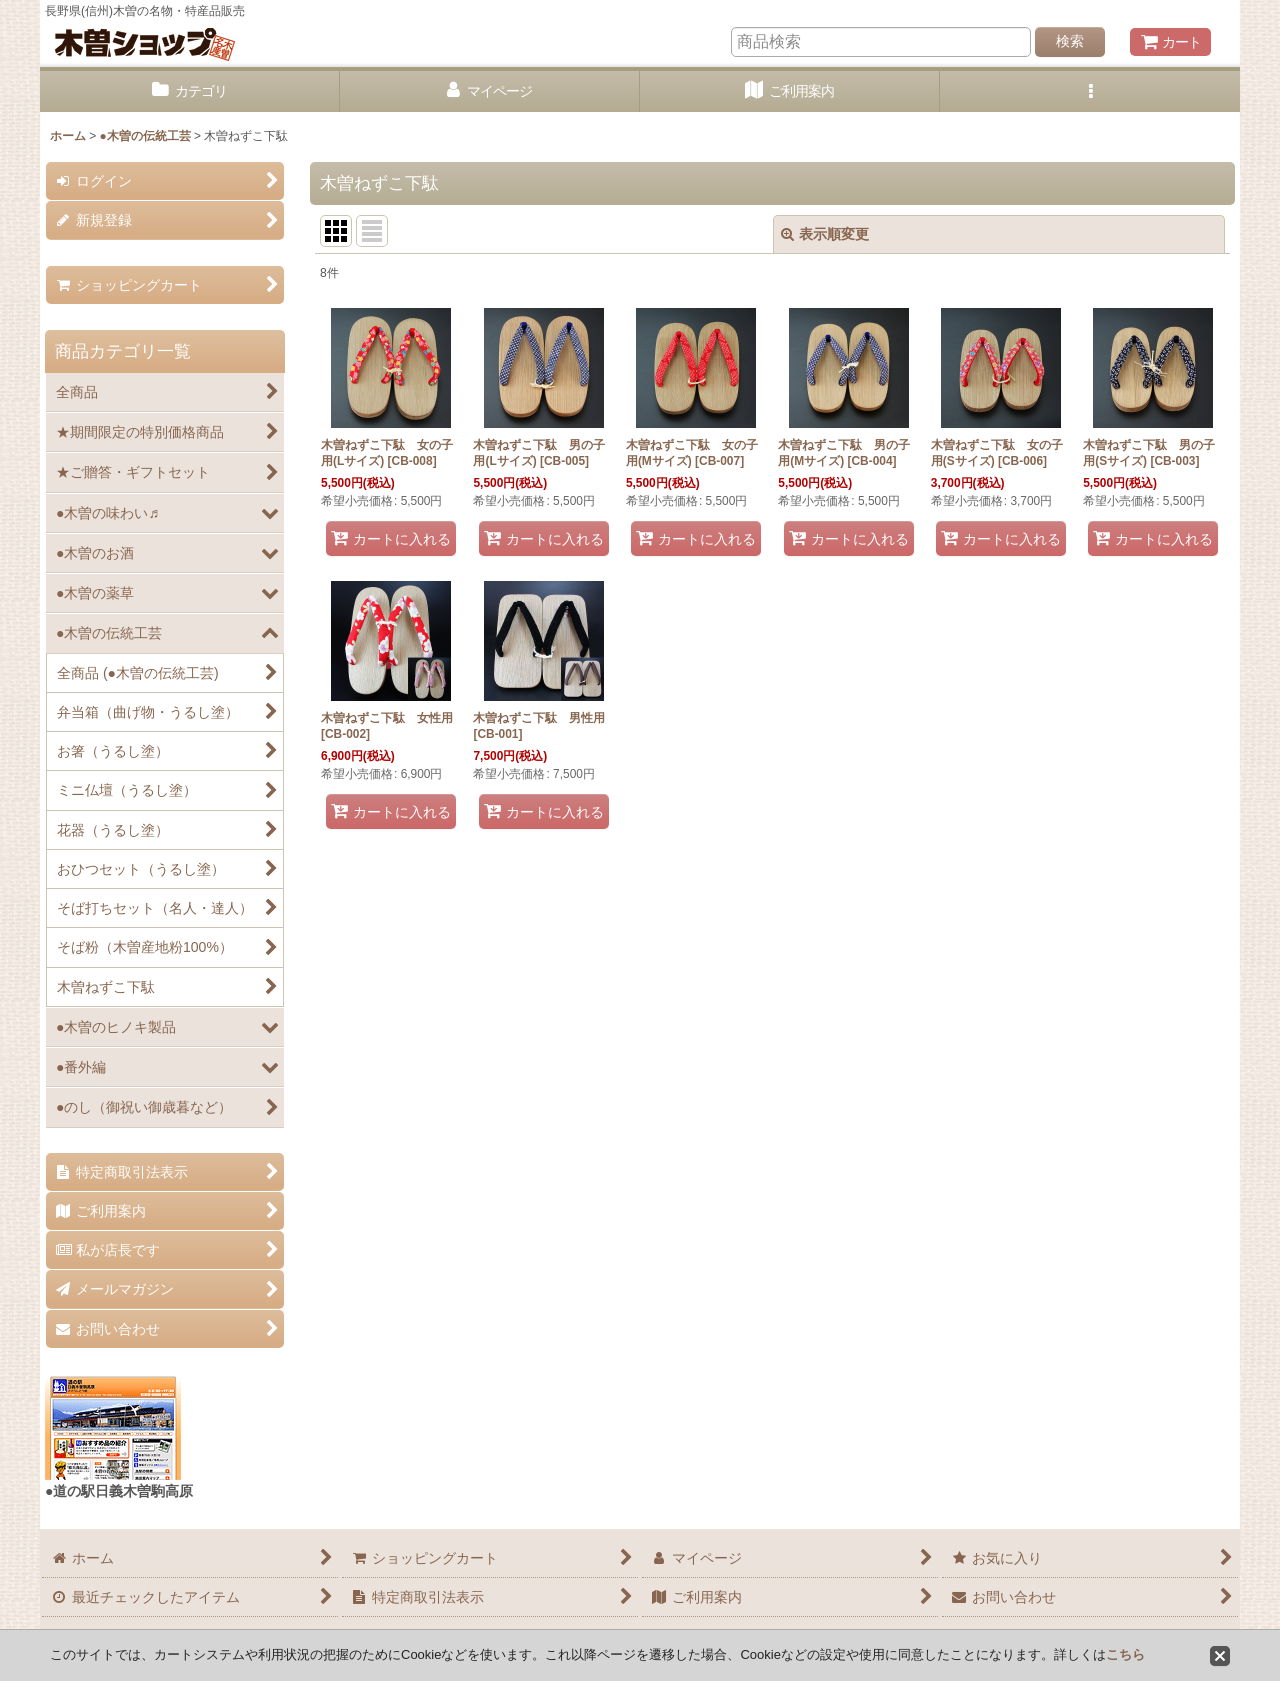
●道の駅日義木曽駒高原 (119, 1491)
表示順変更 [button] (825, 234)
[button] (1090, 91)
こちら (1125, 1654)
